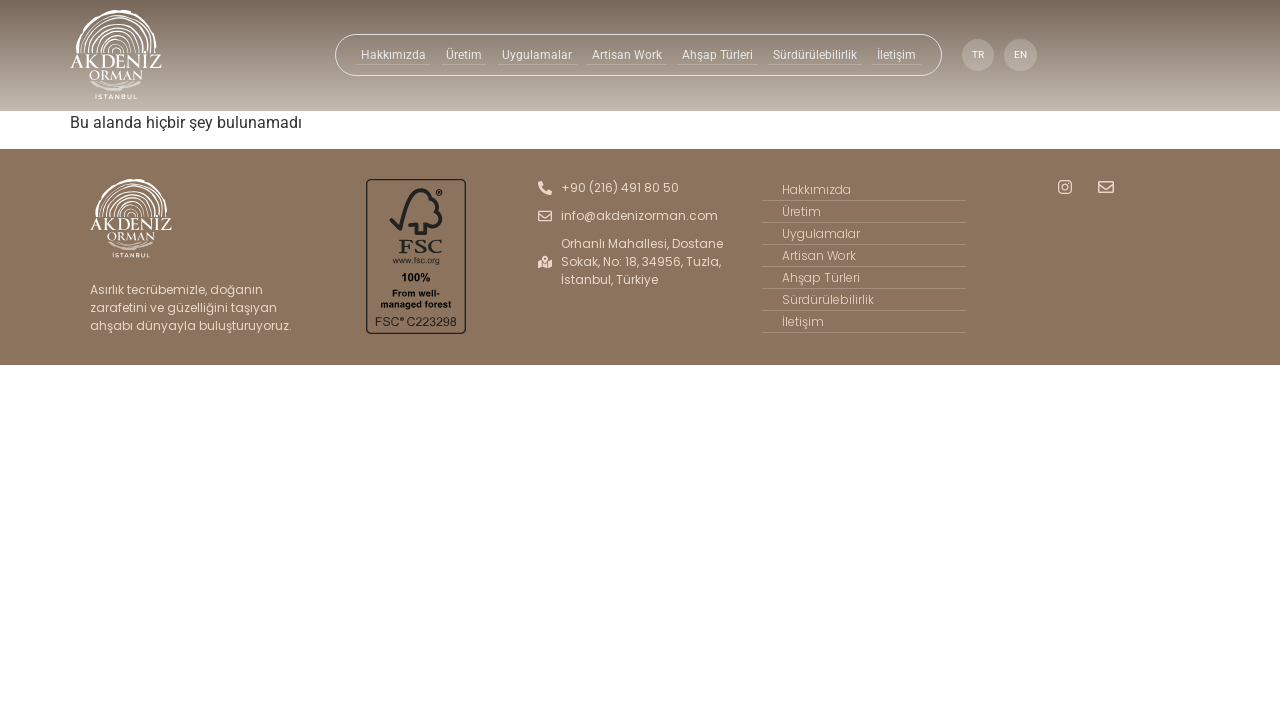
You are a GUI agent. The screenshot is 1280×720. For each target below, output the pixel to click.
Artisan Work (625, 55)
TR (972, 54)
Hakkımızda (396, 55)
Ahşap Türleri (714, 55)
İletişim (891, 55)
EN (1016, 54)
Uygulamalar (537, 55)
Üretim (465, 55)
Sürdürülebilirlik (812, 55)
